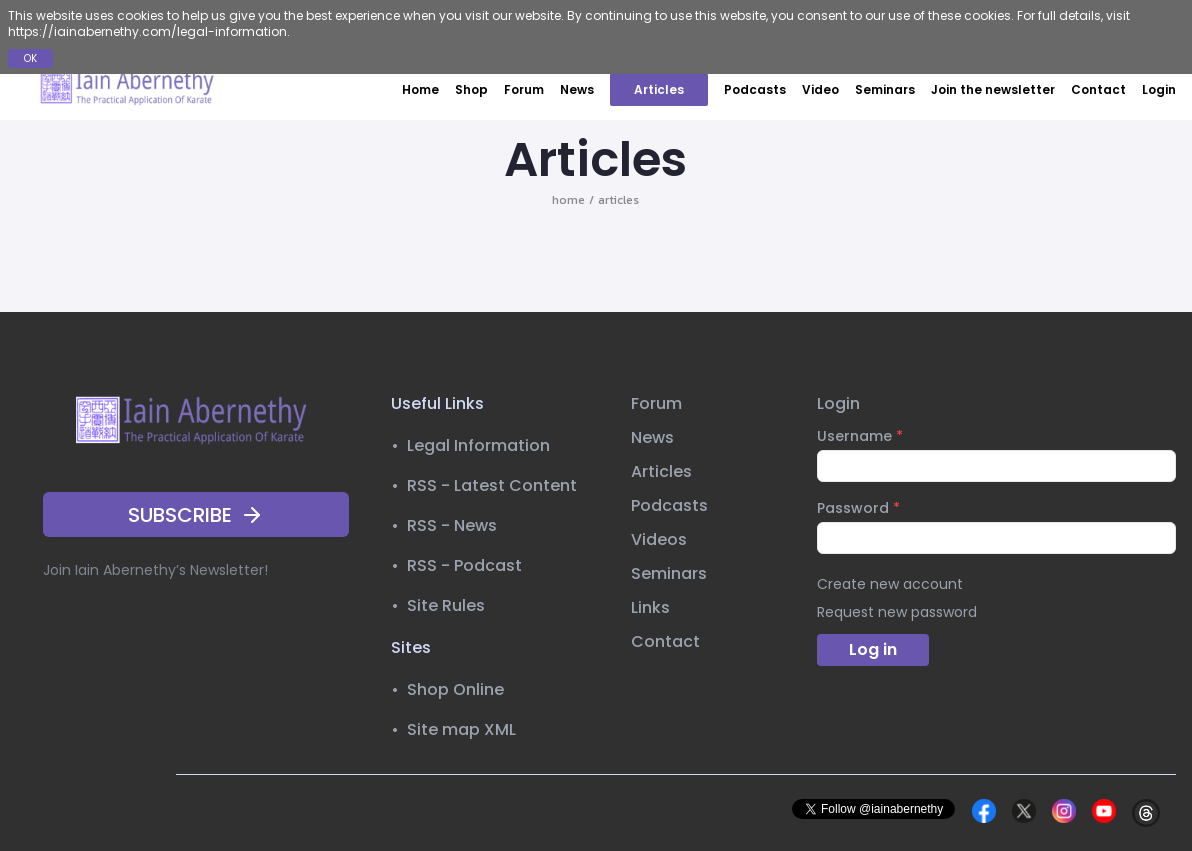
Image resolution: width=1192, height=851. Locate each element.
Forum (524, 89)
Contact (1098, 89)
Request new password (897, 612)
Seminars (885, 89)
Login (1159, 90)
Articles (659, 89)
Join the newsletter (993, 89)
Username (860, 436)
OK (30, 58)
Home (420, 89)
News (577, 89)
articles (618, 200)
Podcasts (755, 89)
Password (858, 508)
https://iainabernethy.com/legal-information (147, 31)
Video (820, 89)
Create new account (890, 584)
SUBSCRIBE (196, 515)
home (568, 200)
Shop (471, 89)
